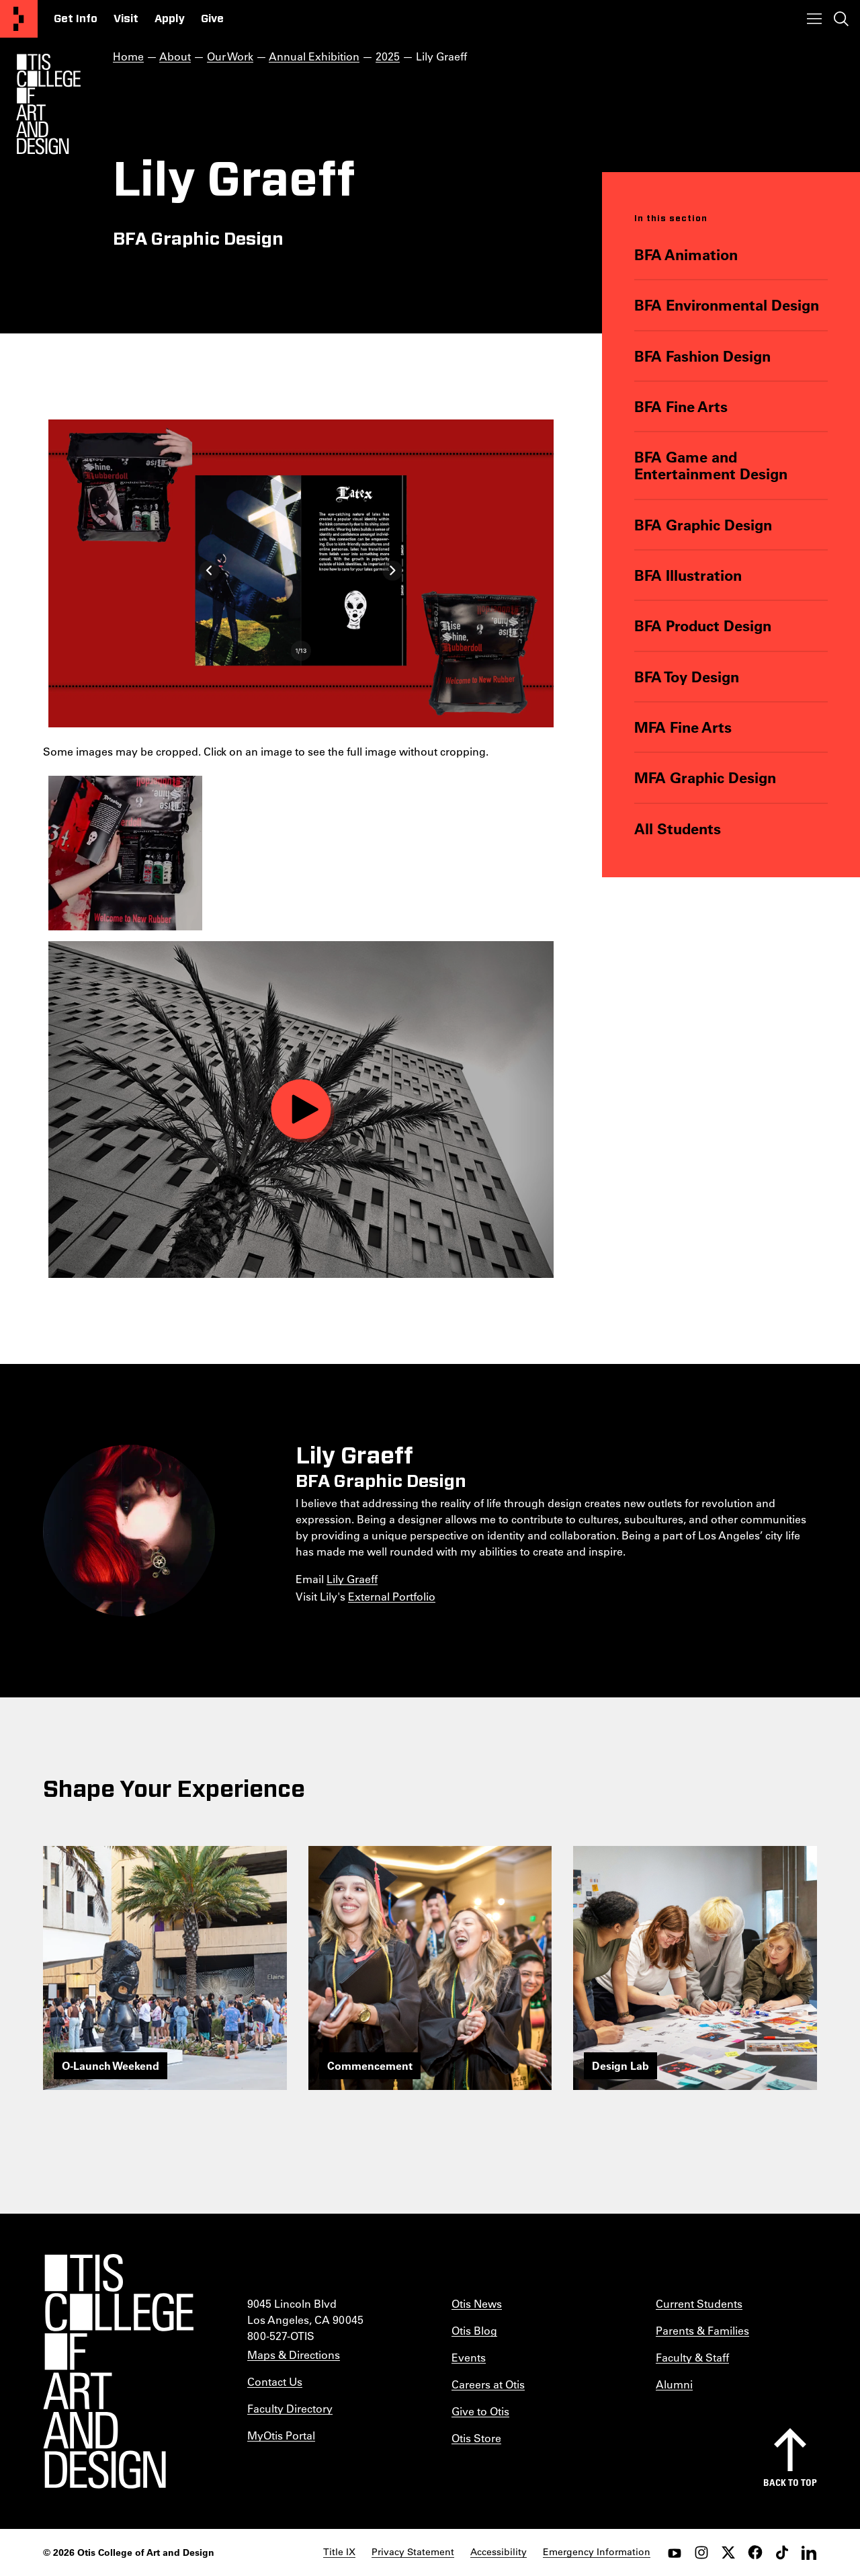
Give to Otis (480, 2411)
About (175, 56)
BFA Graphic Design (703, 524)
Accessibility (498, 2552)
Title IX (339, 2552)
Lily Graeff (352, 1579)
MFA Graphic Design (705, 777)
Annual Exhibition (314, 56)
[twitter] (728, 2552)
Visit (126, 18)
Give (212, 18)
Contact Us (274, 2381)
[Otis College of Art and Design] (19, 19)
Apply (170, 18)
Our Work (230, 56)
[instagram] (701, 2552)
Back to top (790, 2482)
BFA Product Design (702, 625)
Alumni (674, 2384)
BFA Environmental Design (726, 304)
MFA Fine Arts (683, 727)
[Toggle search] (841, 19)
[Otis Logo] (48, 104)
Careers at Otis (488, 2384)
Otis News (477, 2303)
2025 (388, 56)
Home (128, 56)
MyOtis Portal (281, 2435)
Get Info (75, 18)
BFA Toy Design (686, 676)
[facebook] (755, 2552)
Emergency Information (596, 2552)
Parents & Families (702, 2330)
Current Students (699, 2303)
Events (469, 2357)
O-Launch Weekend (110, 2065)
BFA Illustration (688, 575)
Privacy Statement (413, 2552)
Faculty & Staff (692, 2357)
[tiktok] (782, 2552)
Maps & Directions (293, 2354)
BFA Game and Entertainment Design (710, 465)
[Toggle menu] (814, 19)
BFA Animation (686, 254)
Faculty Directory (290, 2408)
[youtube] (674, 2552)
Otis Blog (474, 2330)
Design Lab (620, 2065)
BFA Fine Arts (681, 406)
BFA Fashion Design (702, 356)
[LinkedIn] (809, 2552)
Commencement (370, 2065)
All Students (677, 828)
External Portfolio (391, 1596)
